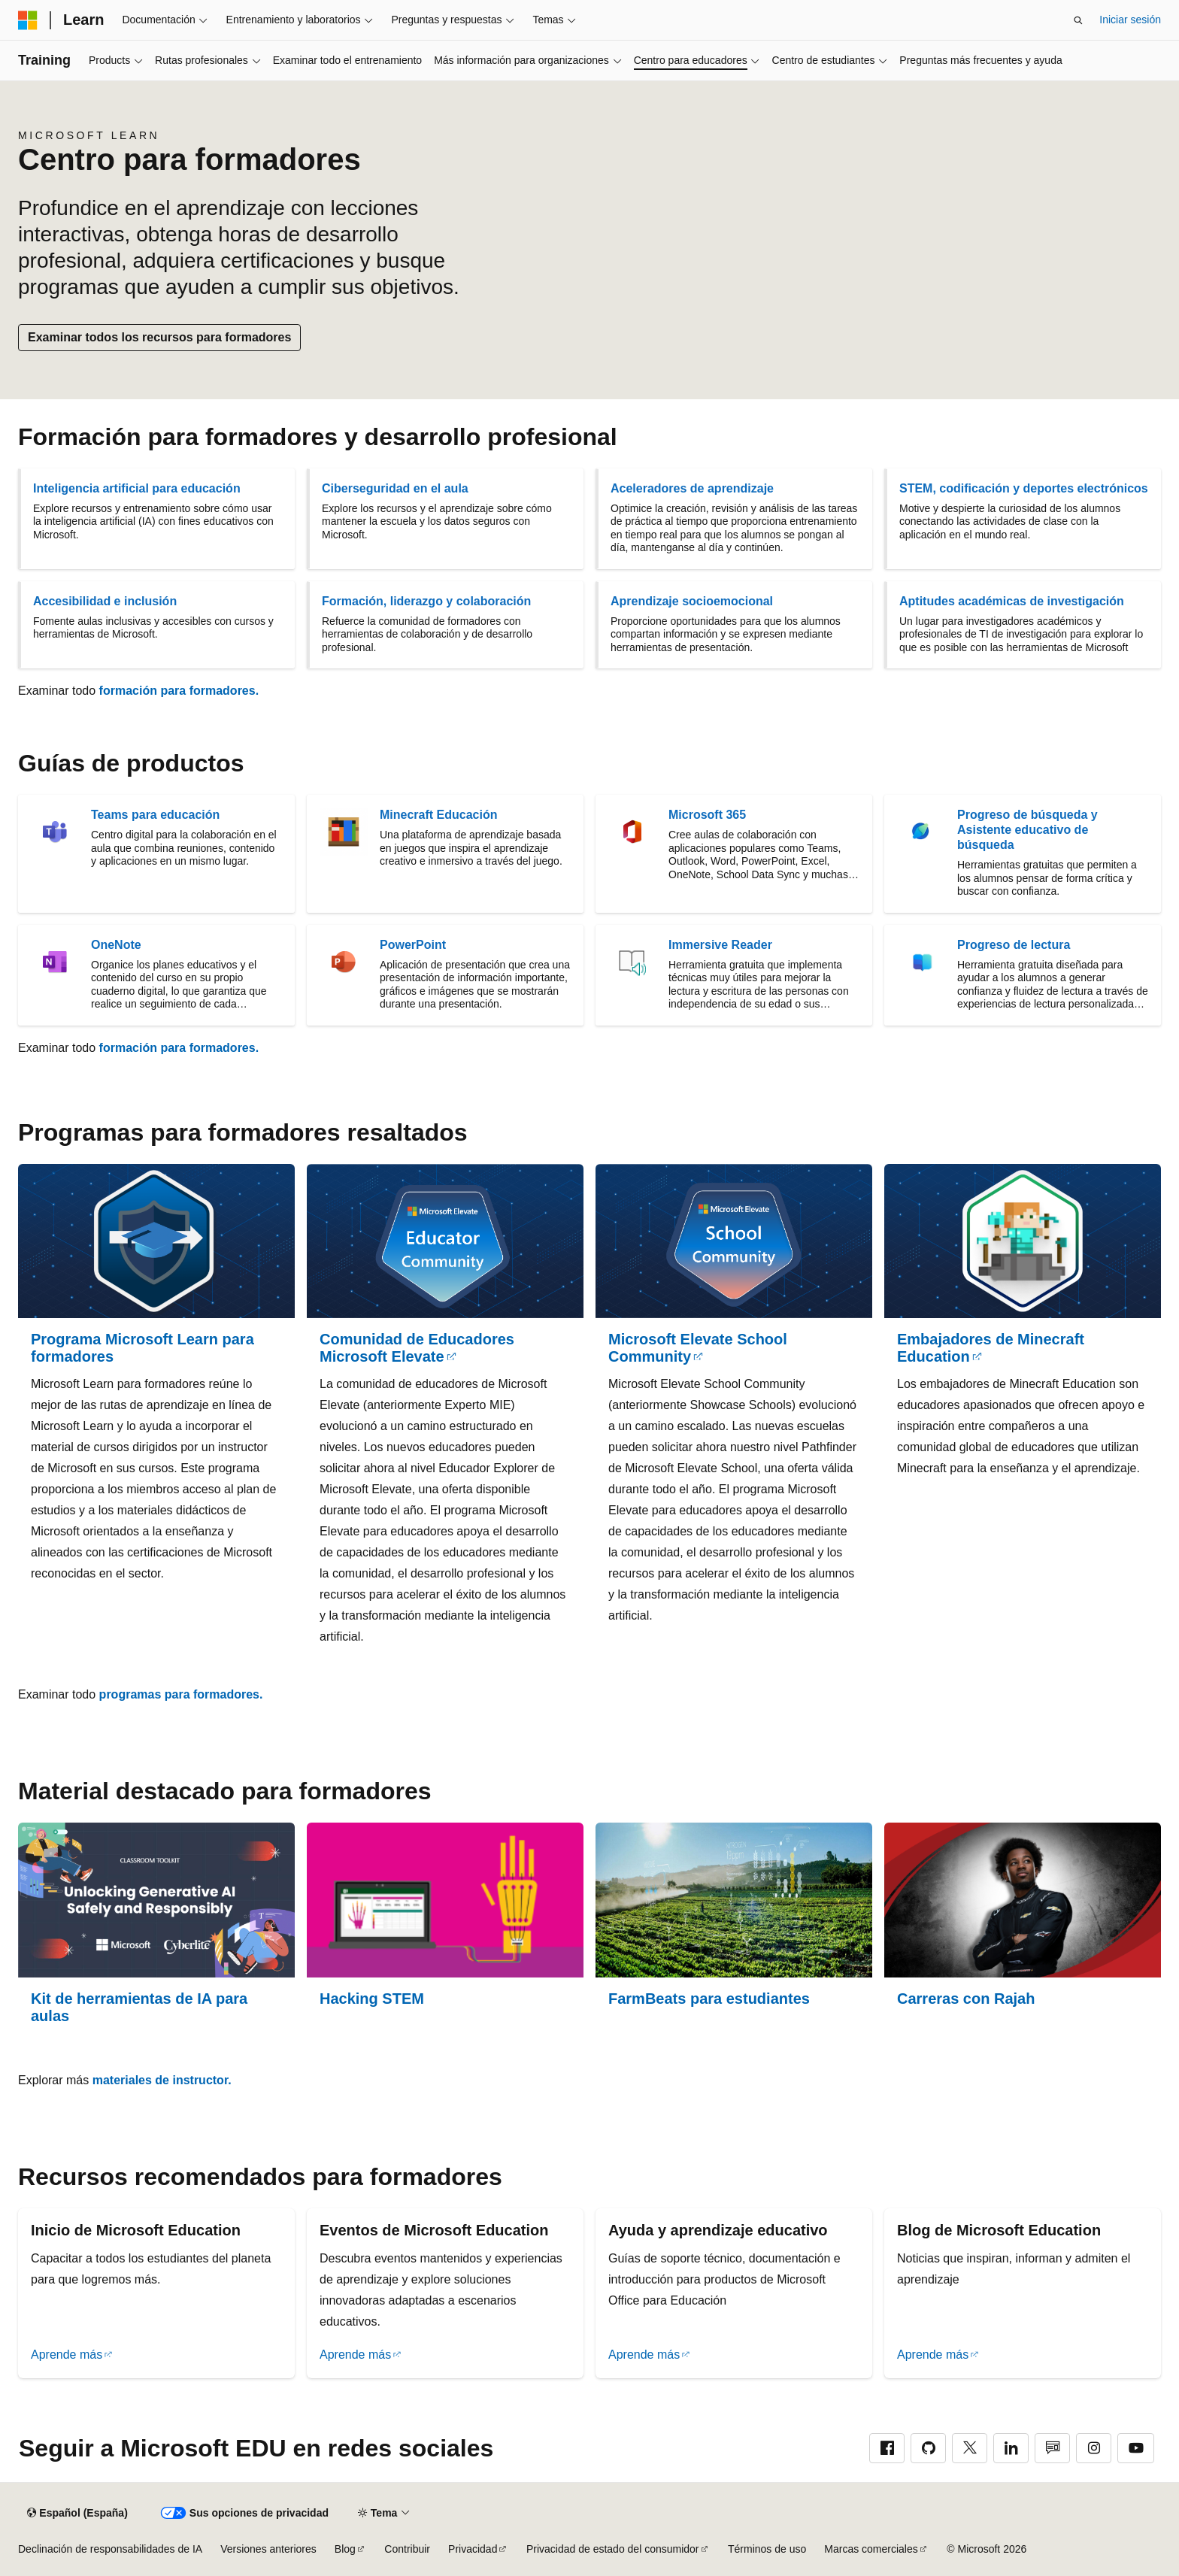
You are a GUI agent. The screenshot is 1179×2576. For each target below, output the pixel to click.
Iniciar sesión (1130, 20)
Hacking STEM (372, 1998)
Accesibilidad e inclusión (105, 601)
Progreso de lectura (1013, 944)
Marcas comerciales (870, 2549)
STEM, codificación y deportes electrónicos (1023, 488)
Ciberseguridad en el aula (395, 488)
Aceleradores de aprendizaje (692, 488)
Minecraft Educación (438, 814)
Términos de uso (767, 2549)
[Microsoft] (28, 20)
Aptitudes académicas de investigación (1011, 601)
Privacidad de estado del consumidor (612, 2549)
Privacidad (472, 2549)
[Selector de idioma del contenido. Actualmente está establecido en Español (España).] (77, 2513)
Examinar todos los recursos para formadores (159, 337)
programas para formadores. (181, 1694)
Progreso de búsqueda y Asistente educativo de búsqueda (1027, 829)
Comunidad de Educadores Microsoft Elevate (417, 1348)
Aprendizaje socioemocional (692, 601)
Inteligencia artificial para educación (137, 488)
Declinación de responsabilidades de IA (110, 2549)
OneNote (116, 944)
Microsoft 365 (707, 814)
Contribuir (407, 2549)
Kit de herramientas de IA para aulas (139, 2007)
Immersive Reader (720, 944)
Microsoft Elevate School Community (697, 1348)
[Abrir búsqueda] (1078, 20)
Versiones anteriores (268, 2549)
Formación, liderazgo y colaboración (426, 601)
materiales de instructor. (162, 2080)
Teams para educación (155, 814)
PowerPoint (413, 944)
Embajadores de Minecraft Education (990, 1348)
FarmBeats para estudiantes (709, 1998)
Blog (345, 2549)
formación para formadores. (179, 690)
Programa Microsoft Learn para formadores (142, 1348)
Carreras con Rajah (966, 1998)
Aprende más (66, 2354)
